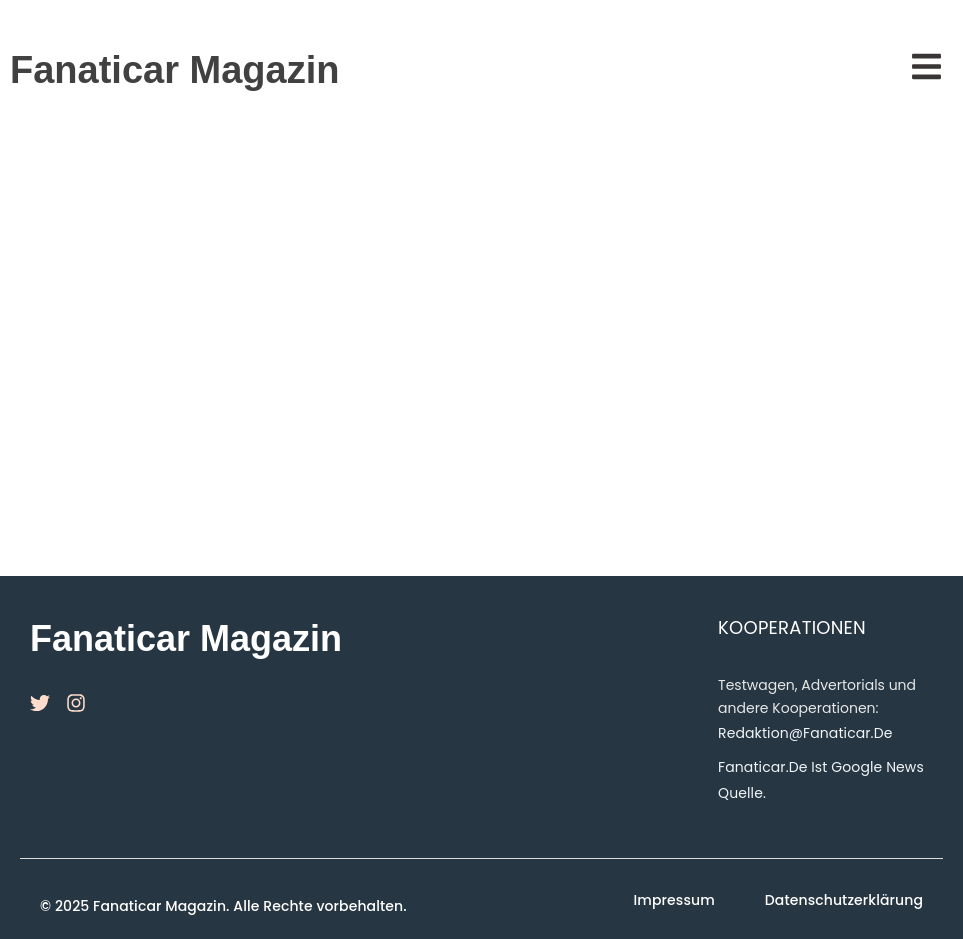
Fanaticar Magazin (174, 70)
